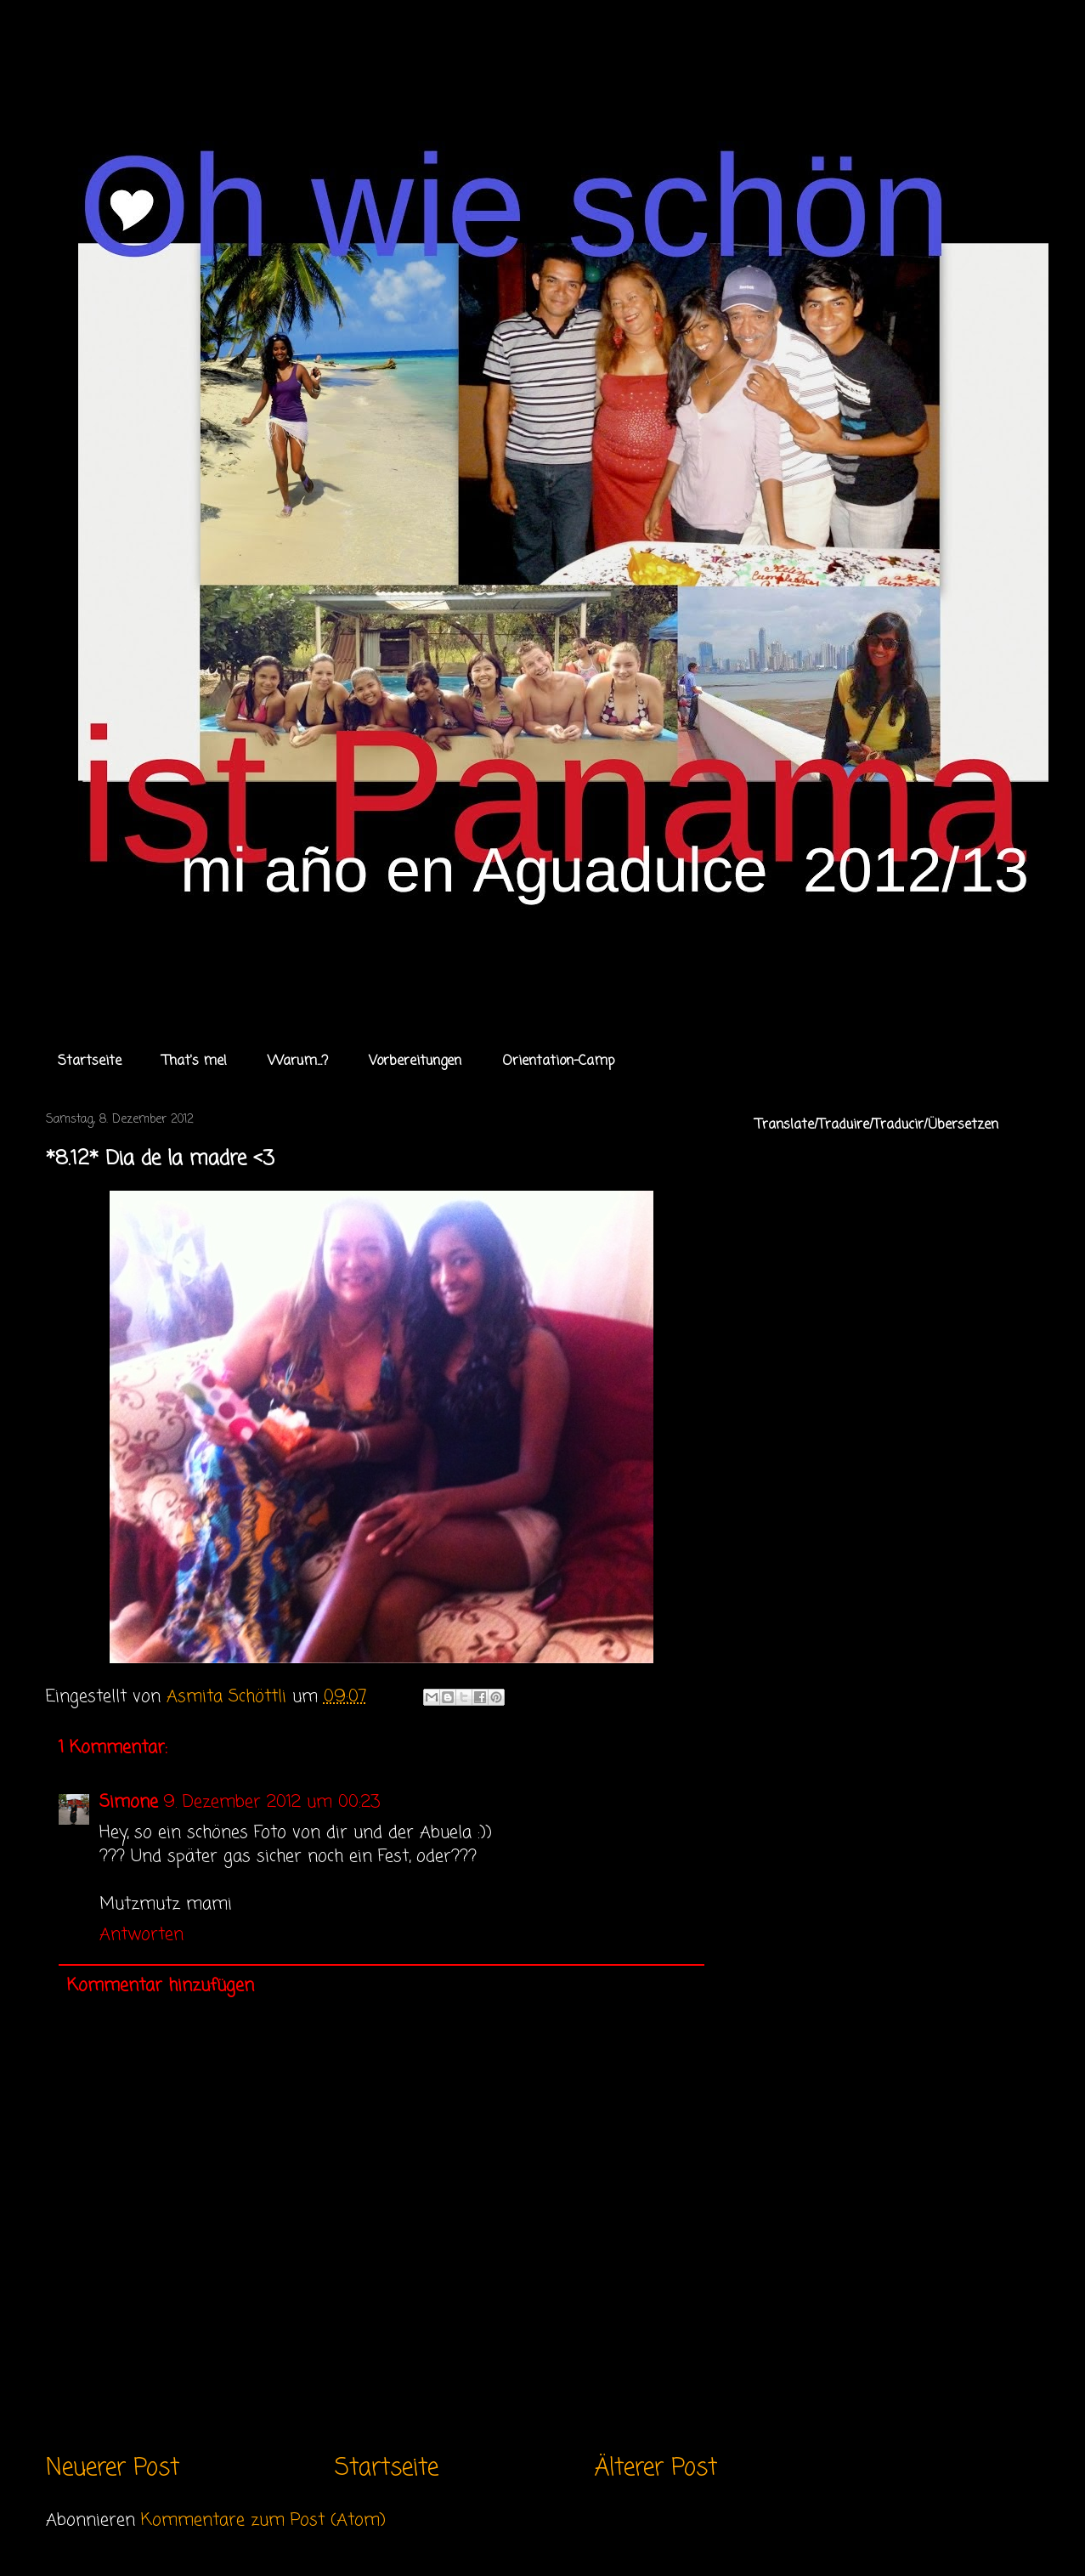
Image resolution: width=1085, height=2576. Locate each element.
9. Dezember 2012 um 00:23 (271, 1802)
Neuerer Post (112, 2468)
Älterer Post (656, 2468)
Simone (128, 1802)
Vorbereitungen (415, 1061)
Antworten (141, 1935)
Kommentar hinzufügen (160, 1986)
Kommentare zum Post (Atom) (263, 2520)
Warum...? (298, 1061)
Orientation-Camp (558, 1061)
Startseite (89, 1061)
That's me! (194, 1061)
